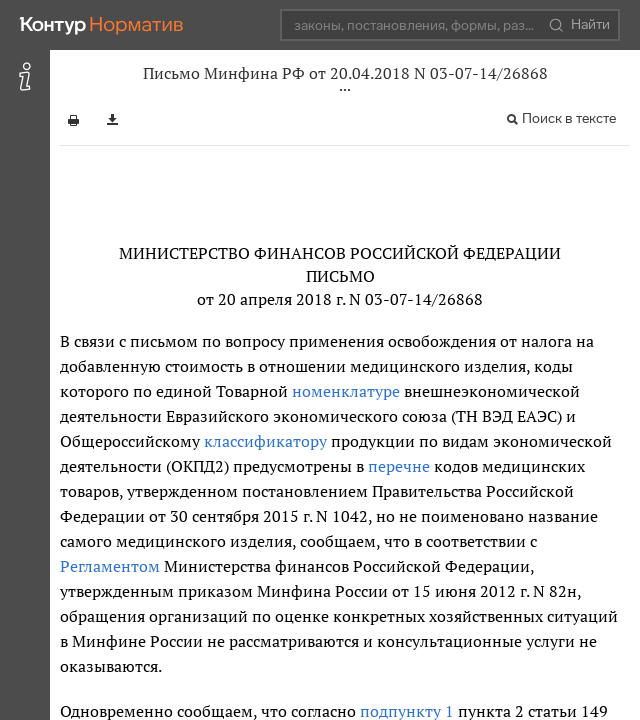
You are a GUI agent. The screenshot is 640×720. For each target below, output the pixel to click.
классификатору (265, 441)
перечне (399, 466)
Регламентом (110, 566)
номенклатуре (346, 391)
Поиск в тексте (569, 118)
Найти (579, 25)
